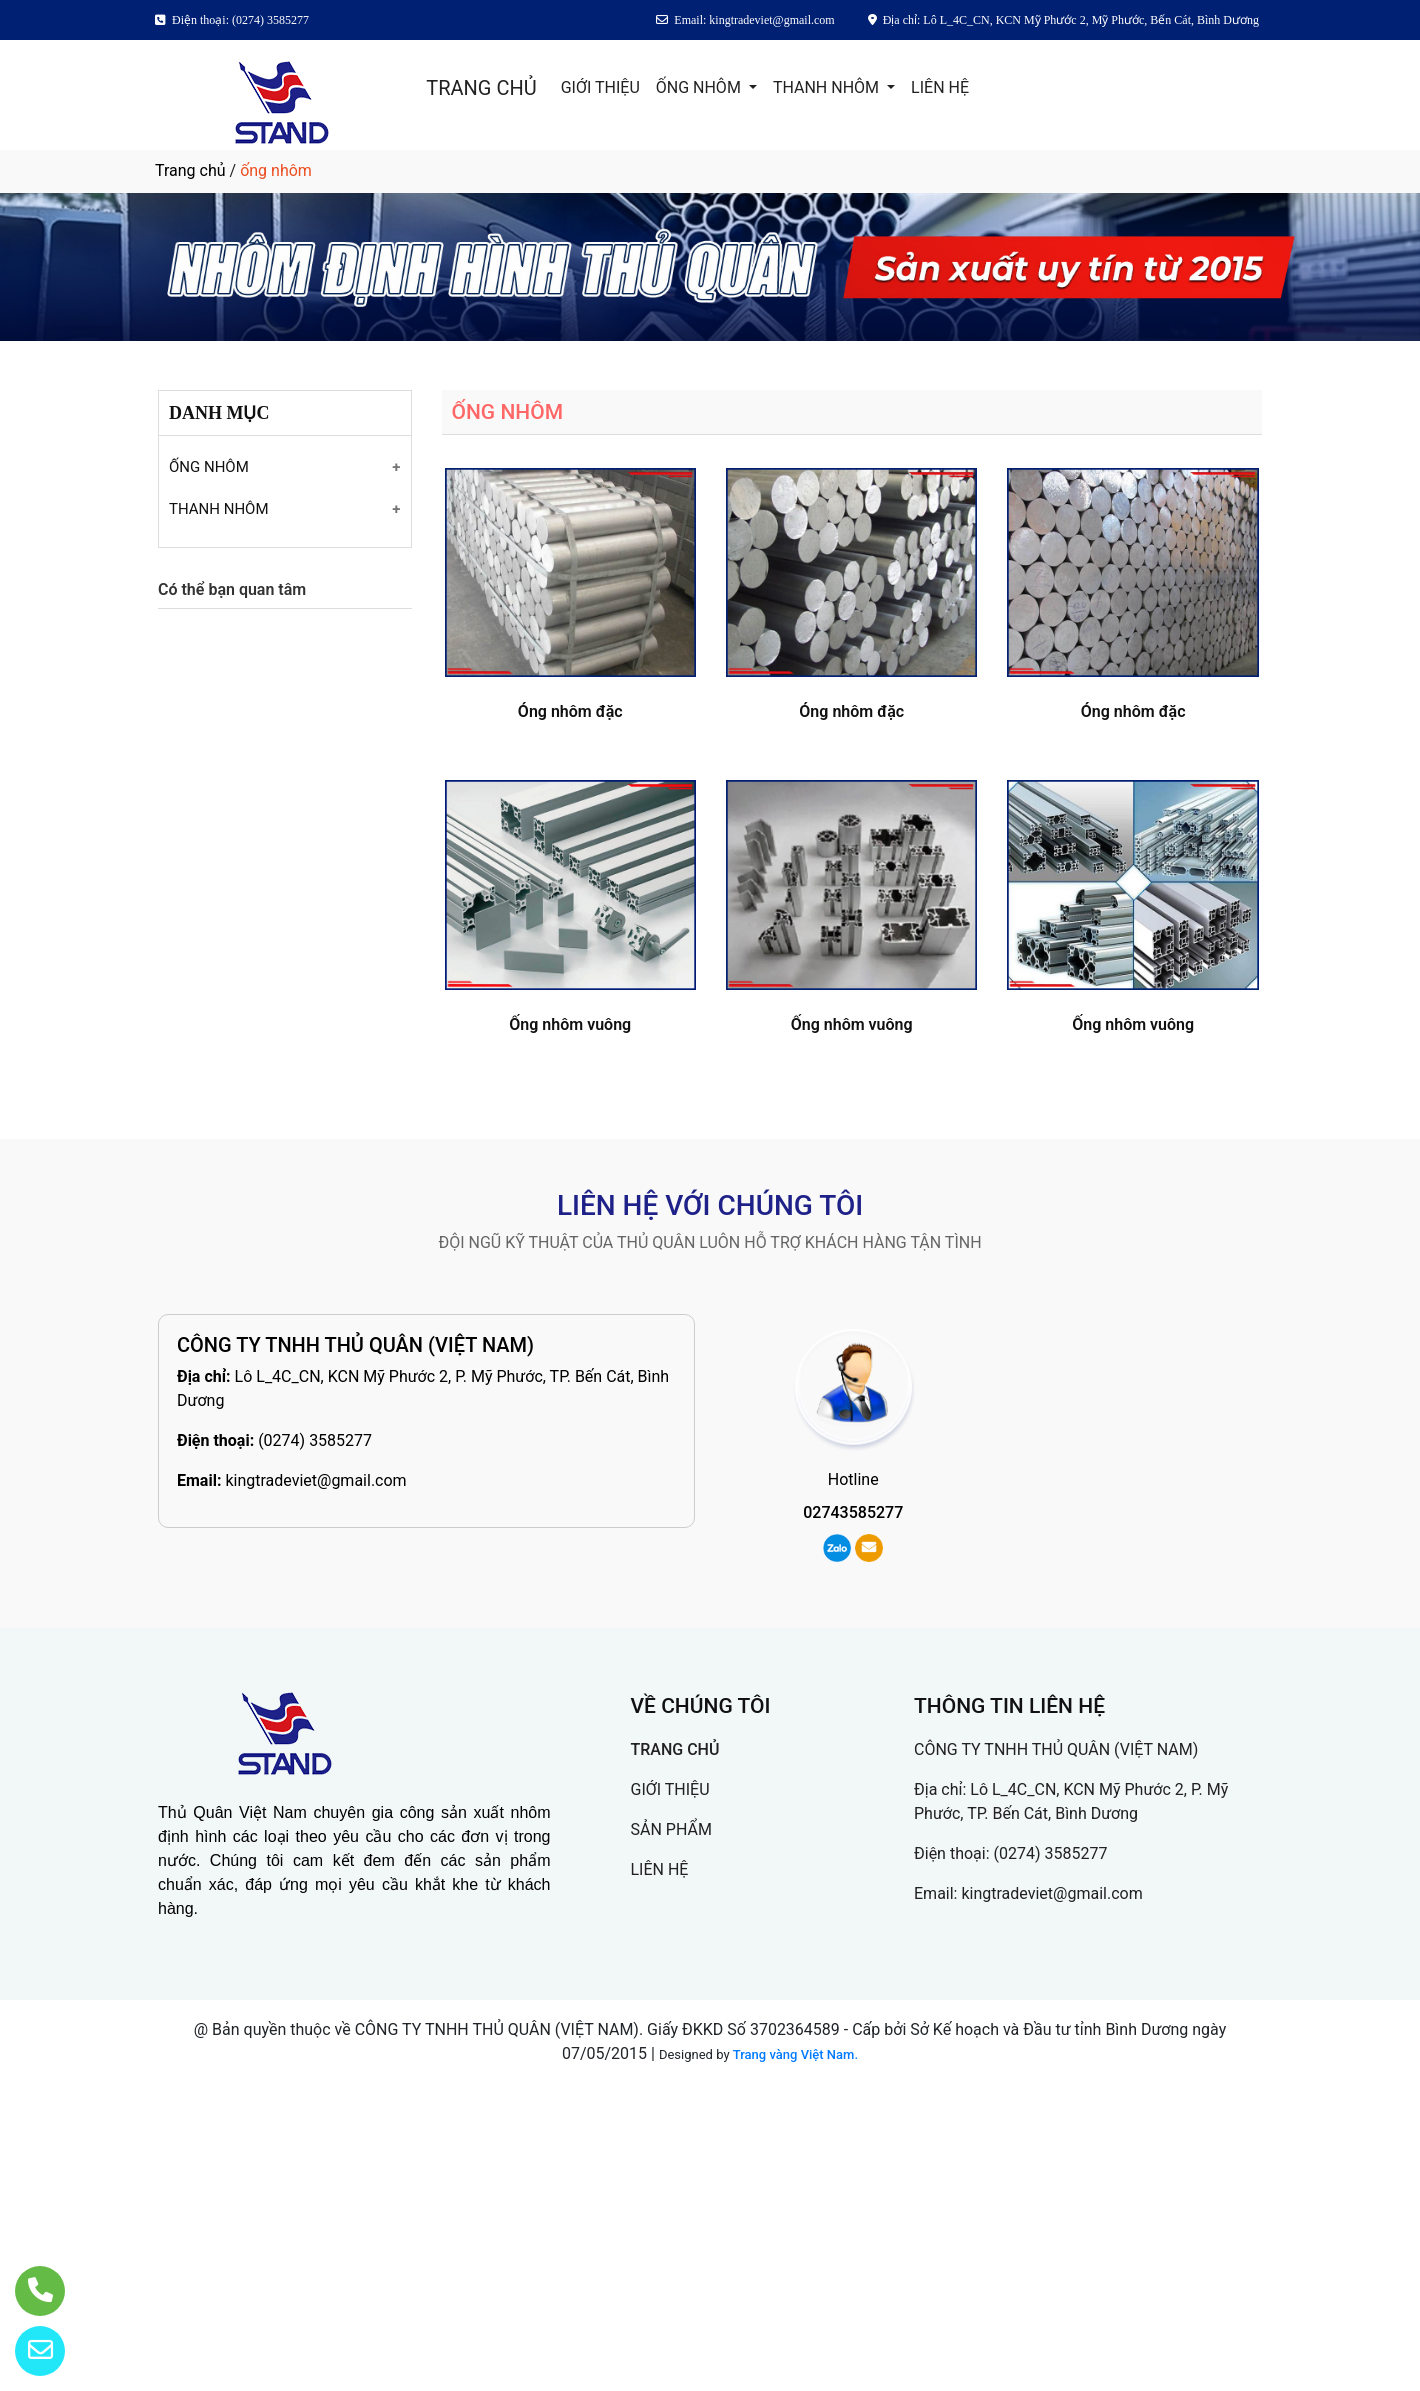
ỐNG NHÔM (700, 87)
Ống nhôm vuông (570, 1024)
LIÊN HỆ (940, 87)
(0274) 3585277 (315, 1440)
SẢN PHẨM (671, 1829)
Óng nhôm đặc (570, 711)
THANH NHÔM (828, 87)
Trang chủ (190, 170)
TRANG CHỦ (481, 88)
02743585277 (853, 1512)
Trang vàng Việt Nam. (795, 2054)
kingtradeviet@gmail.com (315, 1480)
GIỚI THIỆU (600, 87)
